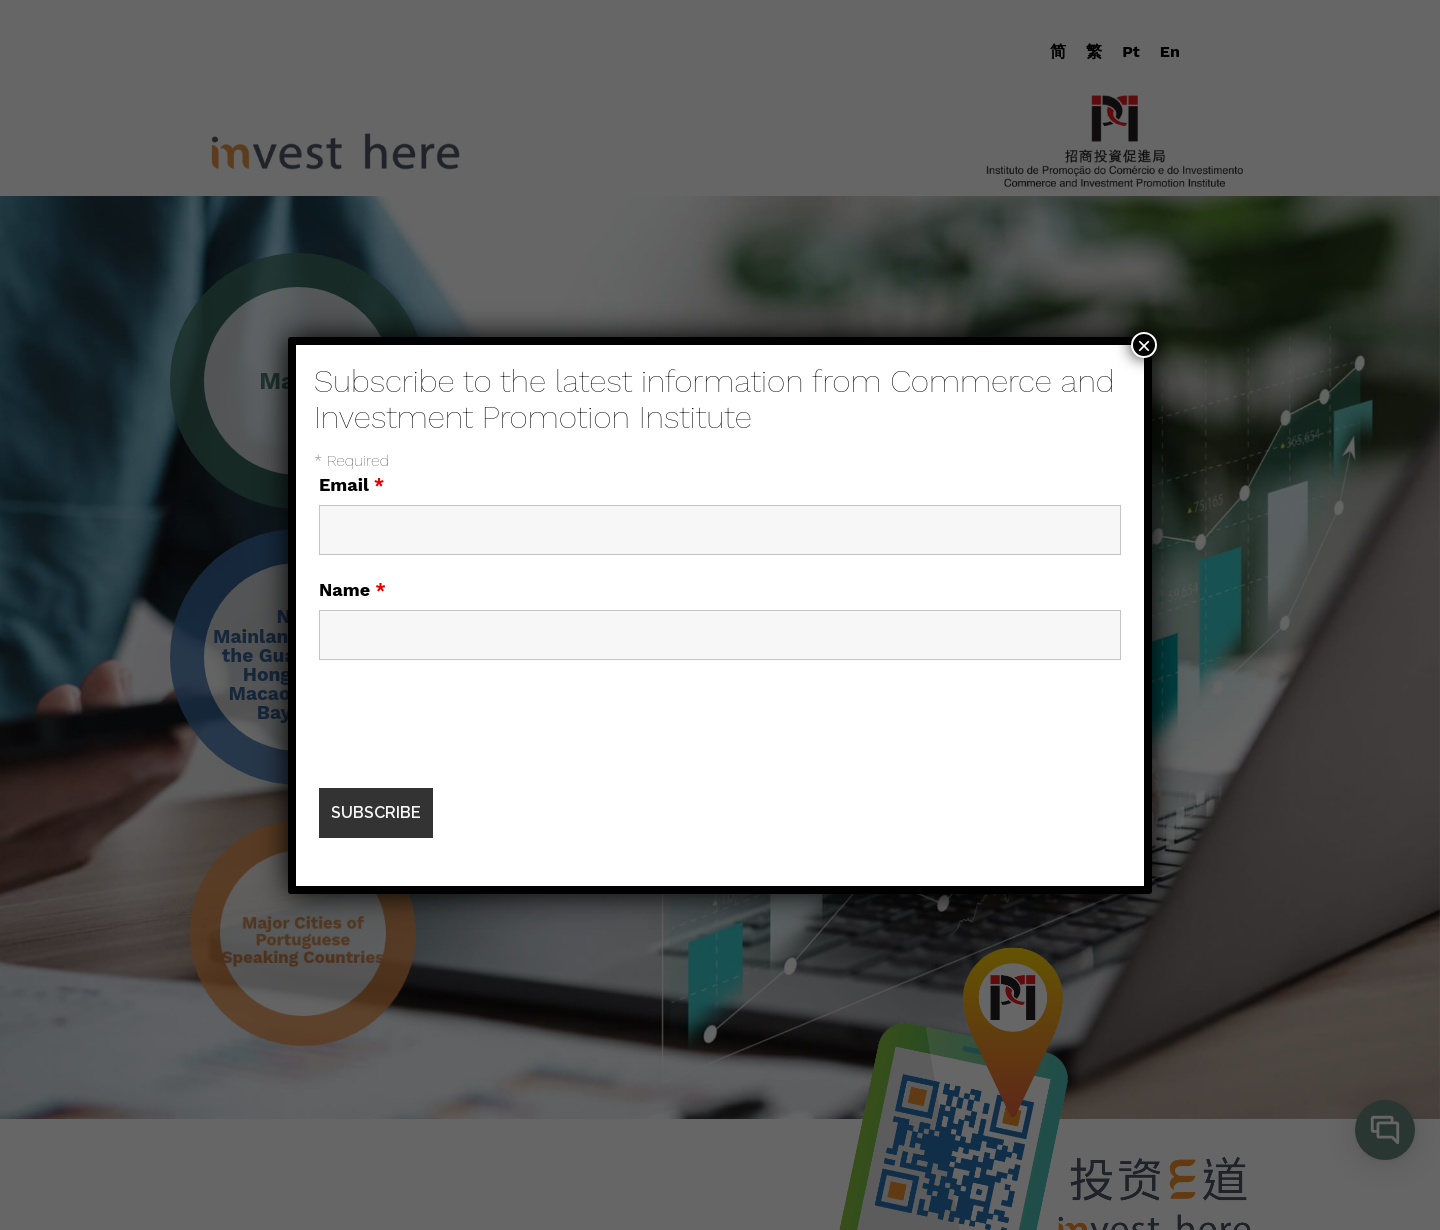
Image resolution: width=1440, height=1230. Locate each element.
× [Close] (1144, 345)
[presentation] (471, 724)
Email (351, 485)
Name (352, 590)
